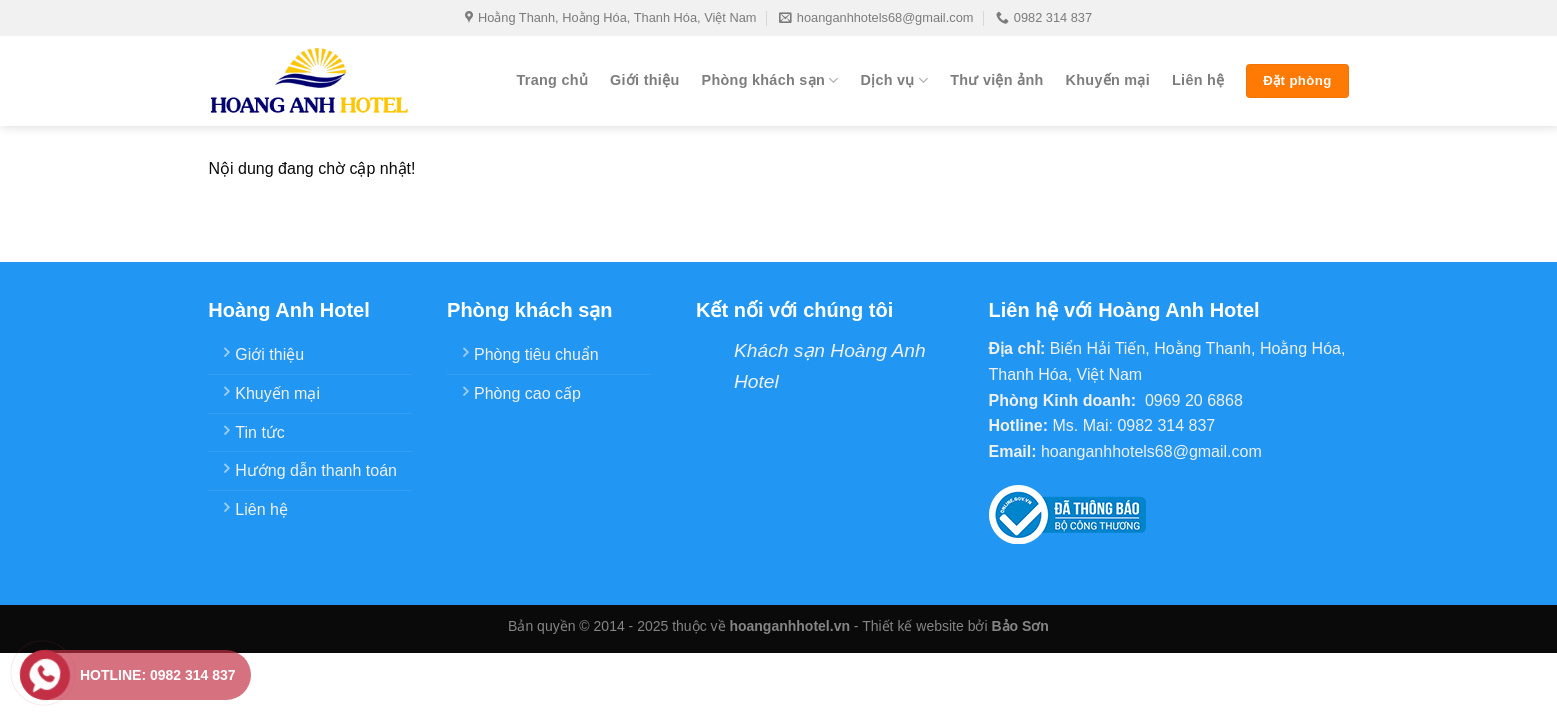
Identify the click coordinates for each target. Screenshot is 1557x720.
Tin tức (260, 432)
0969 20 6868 (1194, 400)
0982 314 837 (1044, 18)
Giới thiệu (644, 80)
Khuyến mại (1108, 80)
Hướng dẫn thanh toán (316, 470)
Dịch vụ (894, 80)
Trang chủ (552, 80)
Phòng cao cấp (527, 393)
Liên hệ (1198, 80)
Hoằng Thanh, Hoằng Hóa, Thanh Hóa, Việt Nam (611, 18)
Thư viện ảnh (996, 80)
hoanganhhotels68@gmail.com (876, 18)
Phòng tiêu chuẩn (536, 354)
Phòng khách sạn (770, 80)
